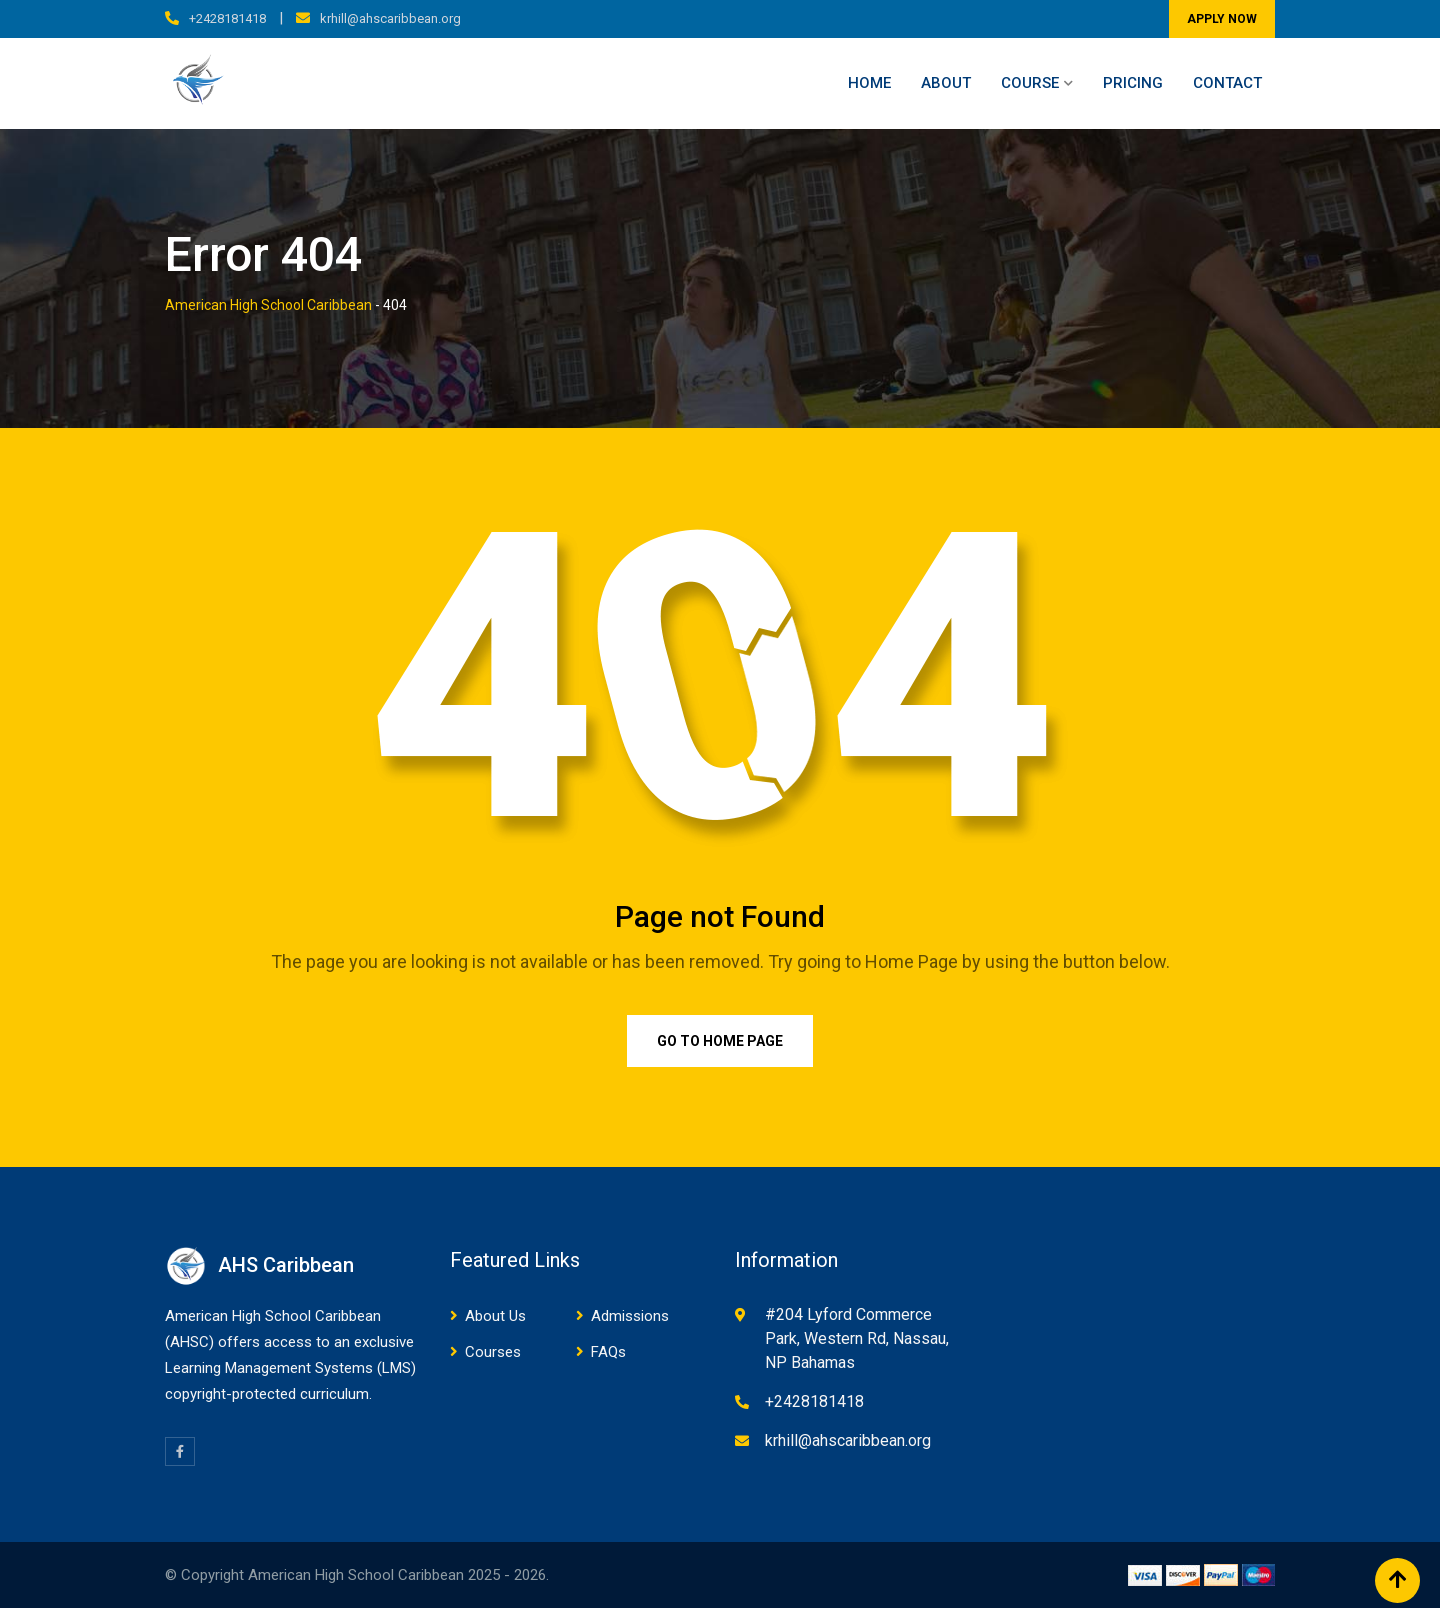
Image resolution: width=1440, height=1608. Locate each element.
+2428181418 (227, 18)
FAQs (608, 1352)
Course (1030, 83)
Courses (493, 1352)
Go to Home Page (720, 1041)
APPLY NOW (1222, 19)
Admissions (630, 1316)
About (946, 83)
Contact (1227, 83)
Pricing (1133, 83)
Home (869, 83)
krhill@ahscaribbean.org (390, 18)
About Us (495, 1316)
